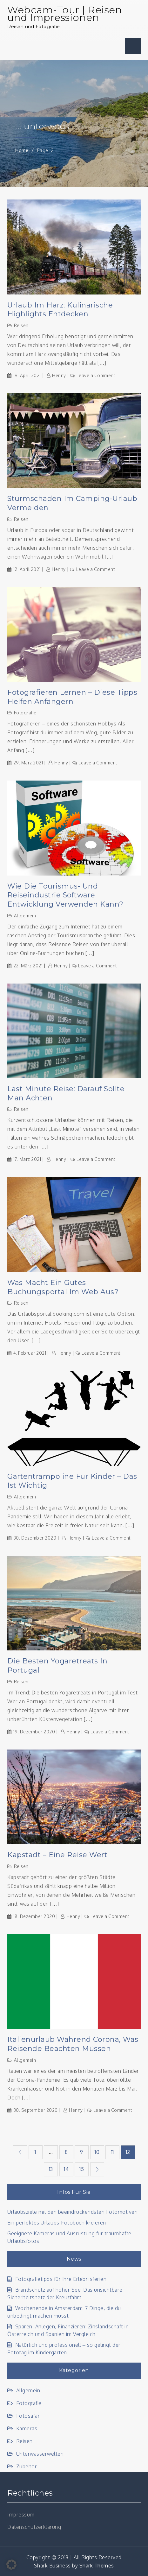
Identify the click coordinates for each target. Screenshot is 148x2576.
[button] (11, 2564)
